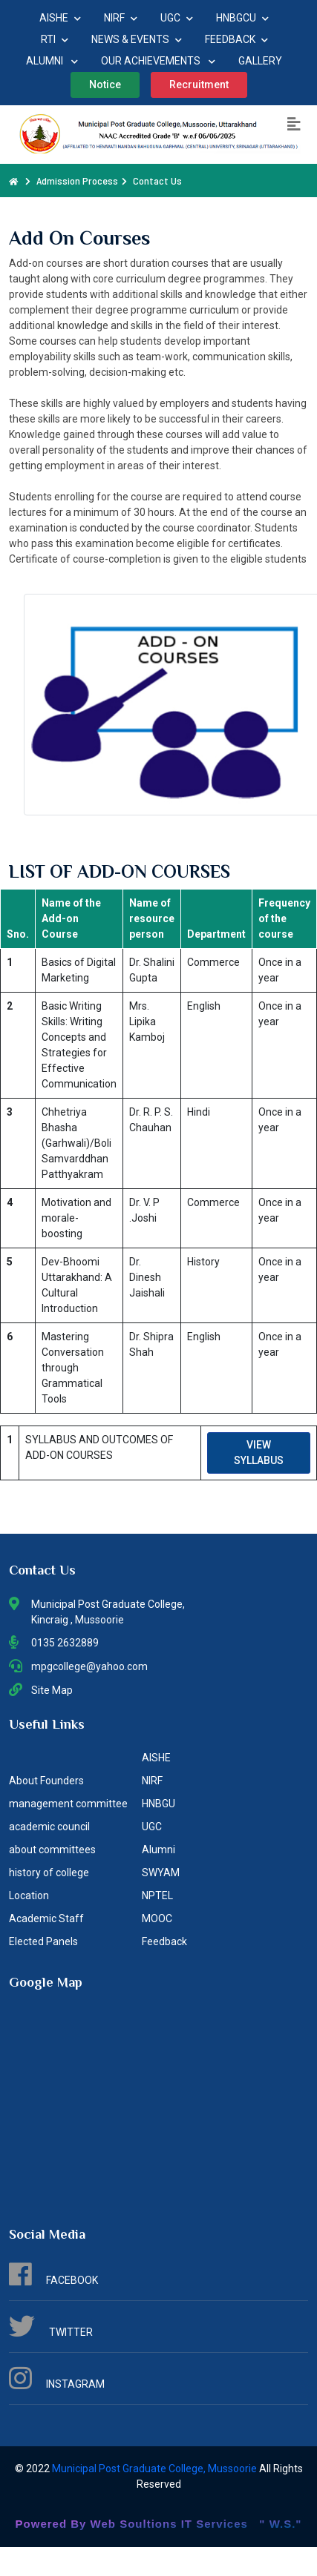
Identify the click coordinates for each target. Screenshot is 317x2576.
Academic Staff (46, 1918)
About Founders (46, 1781)
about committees (52, 1849)
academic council (49, 1826)
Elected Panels (43, 1941)
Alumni (158, 1849)
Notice (105, 84)
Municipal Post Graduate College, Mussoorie (155, 2468)
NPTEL (157, 1895)
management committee (68, 1804)
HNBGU (158, 1804)
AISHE (60, 18)
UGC (176, 18)
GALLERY (260, 61)
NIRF (120, 18)
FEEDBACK (236, 39)
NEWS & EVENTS (136, 39)
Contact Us (157, 180)
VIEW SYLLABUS (259, 1452)
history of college (49, 1872)
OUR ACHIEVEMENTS (158, 61)
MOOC (157, 1918)
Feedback (164, 1941)
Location (29, 1895)
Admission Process (77, 180)
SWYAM (161, 1872)
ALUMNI (52, 61)
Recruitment (199, 84)
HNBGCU (242, 18)
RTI (54, 39)
